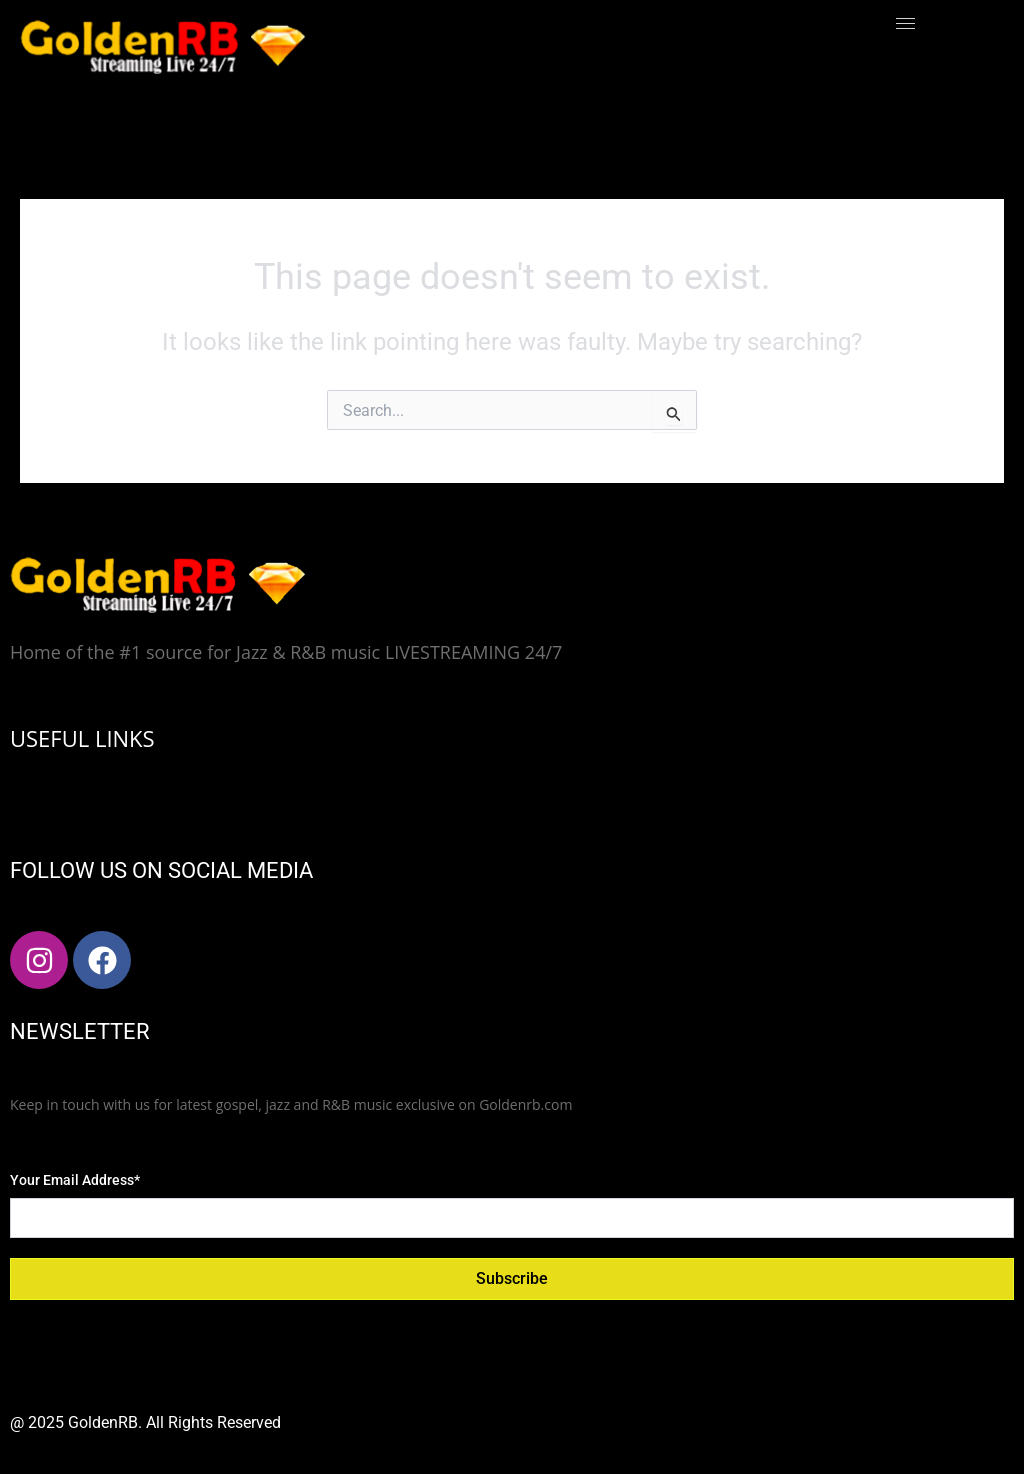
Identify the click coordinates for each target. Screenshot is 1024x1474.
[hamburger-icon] (905, 23)
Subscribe (512, 1278)
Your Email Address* (75, 1180)
